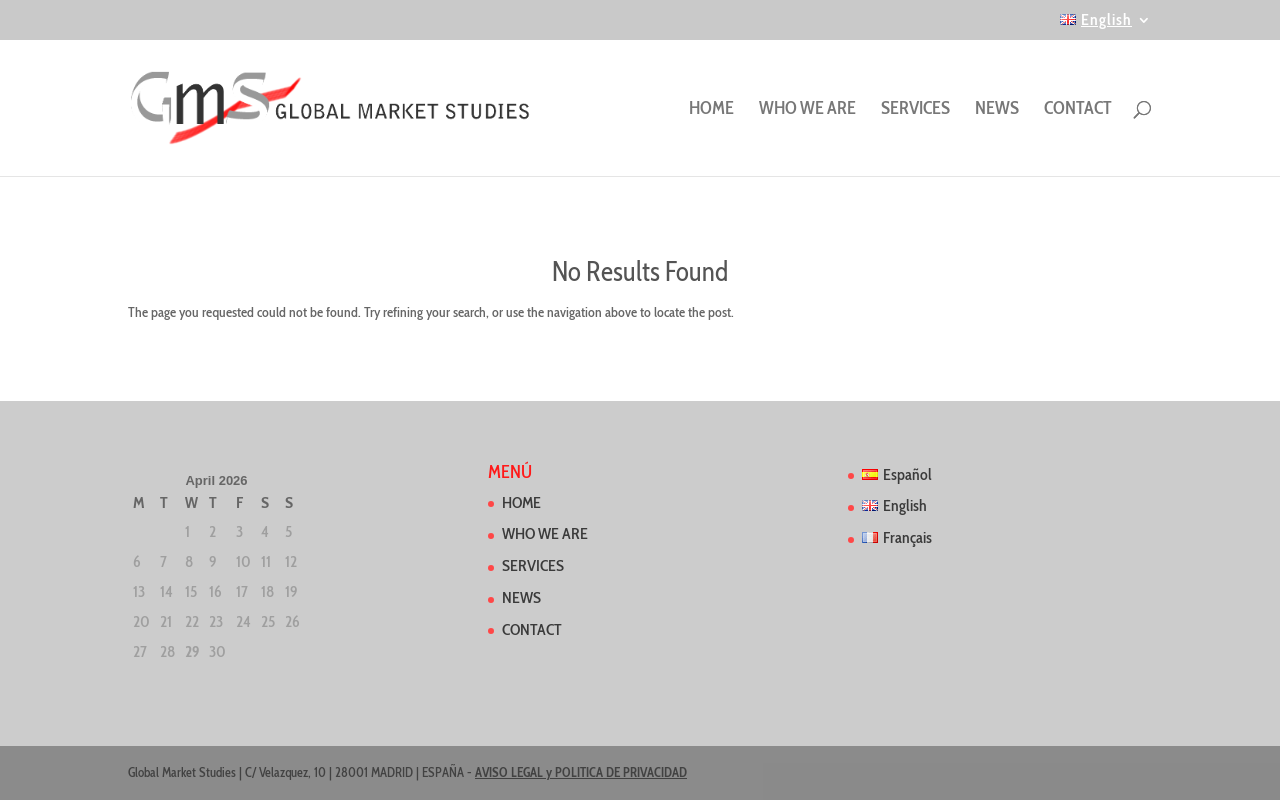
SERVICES (915, 110)
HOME (711, 110)
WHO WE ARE (807, 110)
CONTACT (1078, 110)
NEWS (997, 110)
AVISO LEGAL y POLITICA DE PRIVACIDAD (581, 772)
